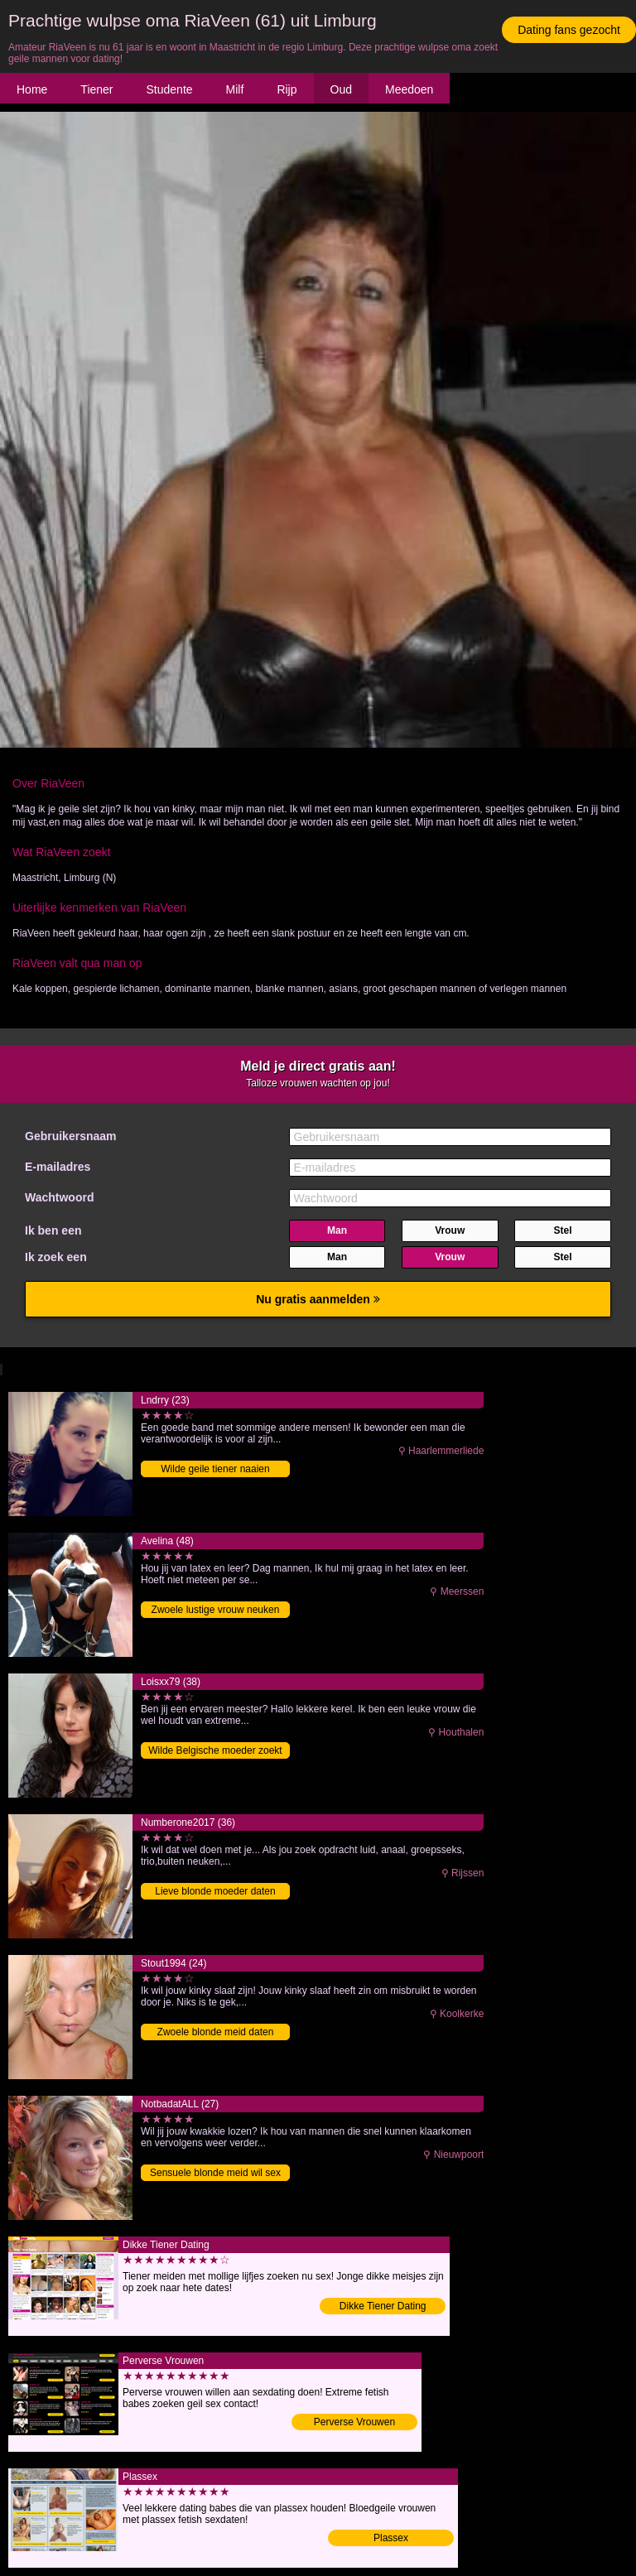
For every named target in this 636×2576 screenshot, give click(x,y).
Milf (235, 89)
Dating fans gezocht (569, 29)
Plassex (390, 2538)
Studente (170, 89)
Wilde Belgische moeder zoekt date (215, 1752)
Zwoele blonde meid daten (215, 2032)
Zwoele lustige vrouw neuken (216, 1609)
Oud (341, 89)
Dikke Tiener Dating (383, 2306)
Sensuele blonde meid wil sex (215, 2173)
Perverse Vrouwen (354, 2422)
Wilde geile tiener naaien (215, 1469)
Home (32, 89)
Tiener (96, 89)
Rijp (286, 89)
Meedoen (409, 89)
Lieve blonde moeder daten (215, 1891)
